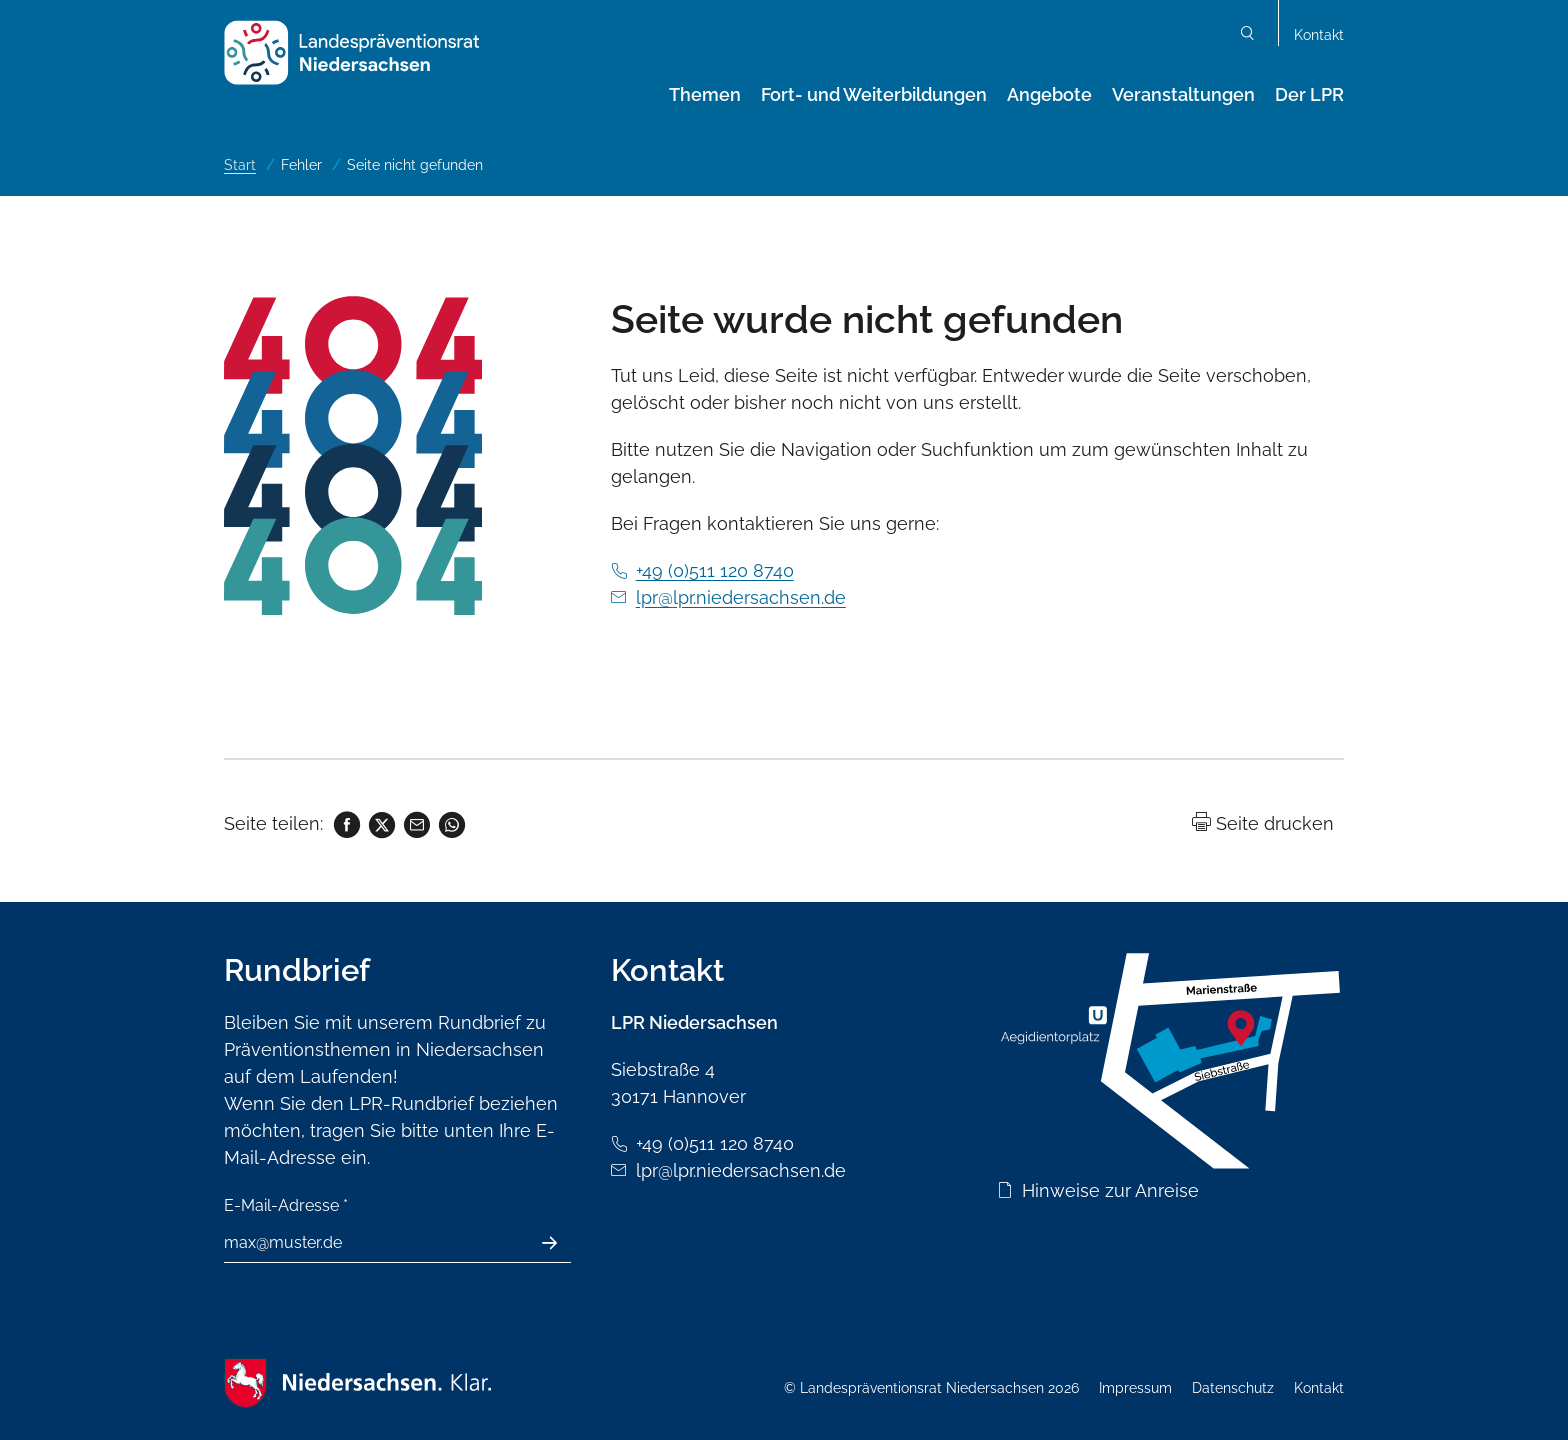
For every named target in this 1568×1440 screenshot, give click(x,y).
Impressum (1135, 1388)
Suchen (1248, 35)
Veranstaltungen (1183, 94)
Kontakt (1319, 35)
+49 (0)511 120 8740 (715, 570)
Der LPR (1309, 94)
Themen (705, 94)
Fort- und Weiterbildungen (874, 94)
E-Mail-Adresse (286, 1205)
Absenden (560, 1243)
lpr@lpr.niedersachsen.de (741, 597)
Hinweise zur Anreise (1110, 1190)
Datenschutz (1233, 1388)
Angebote (1049, 94)
